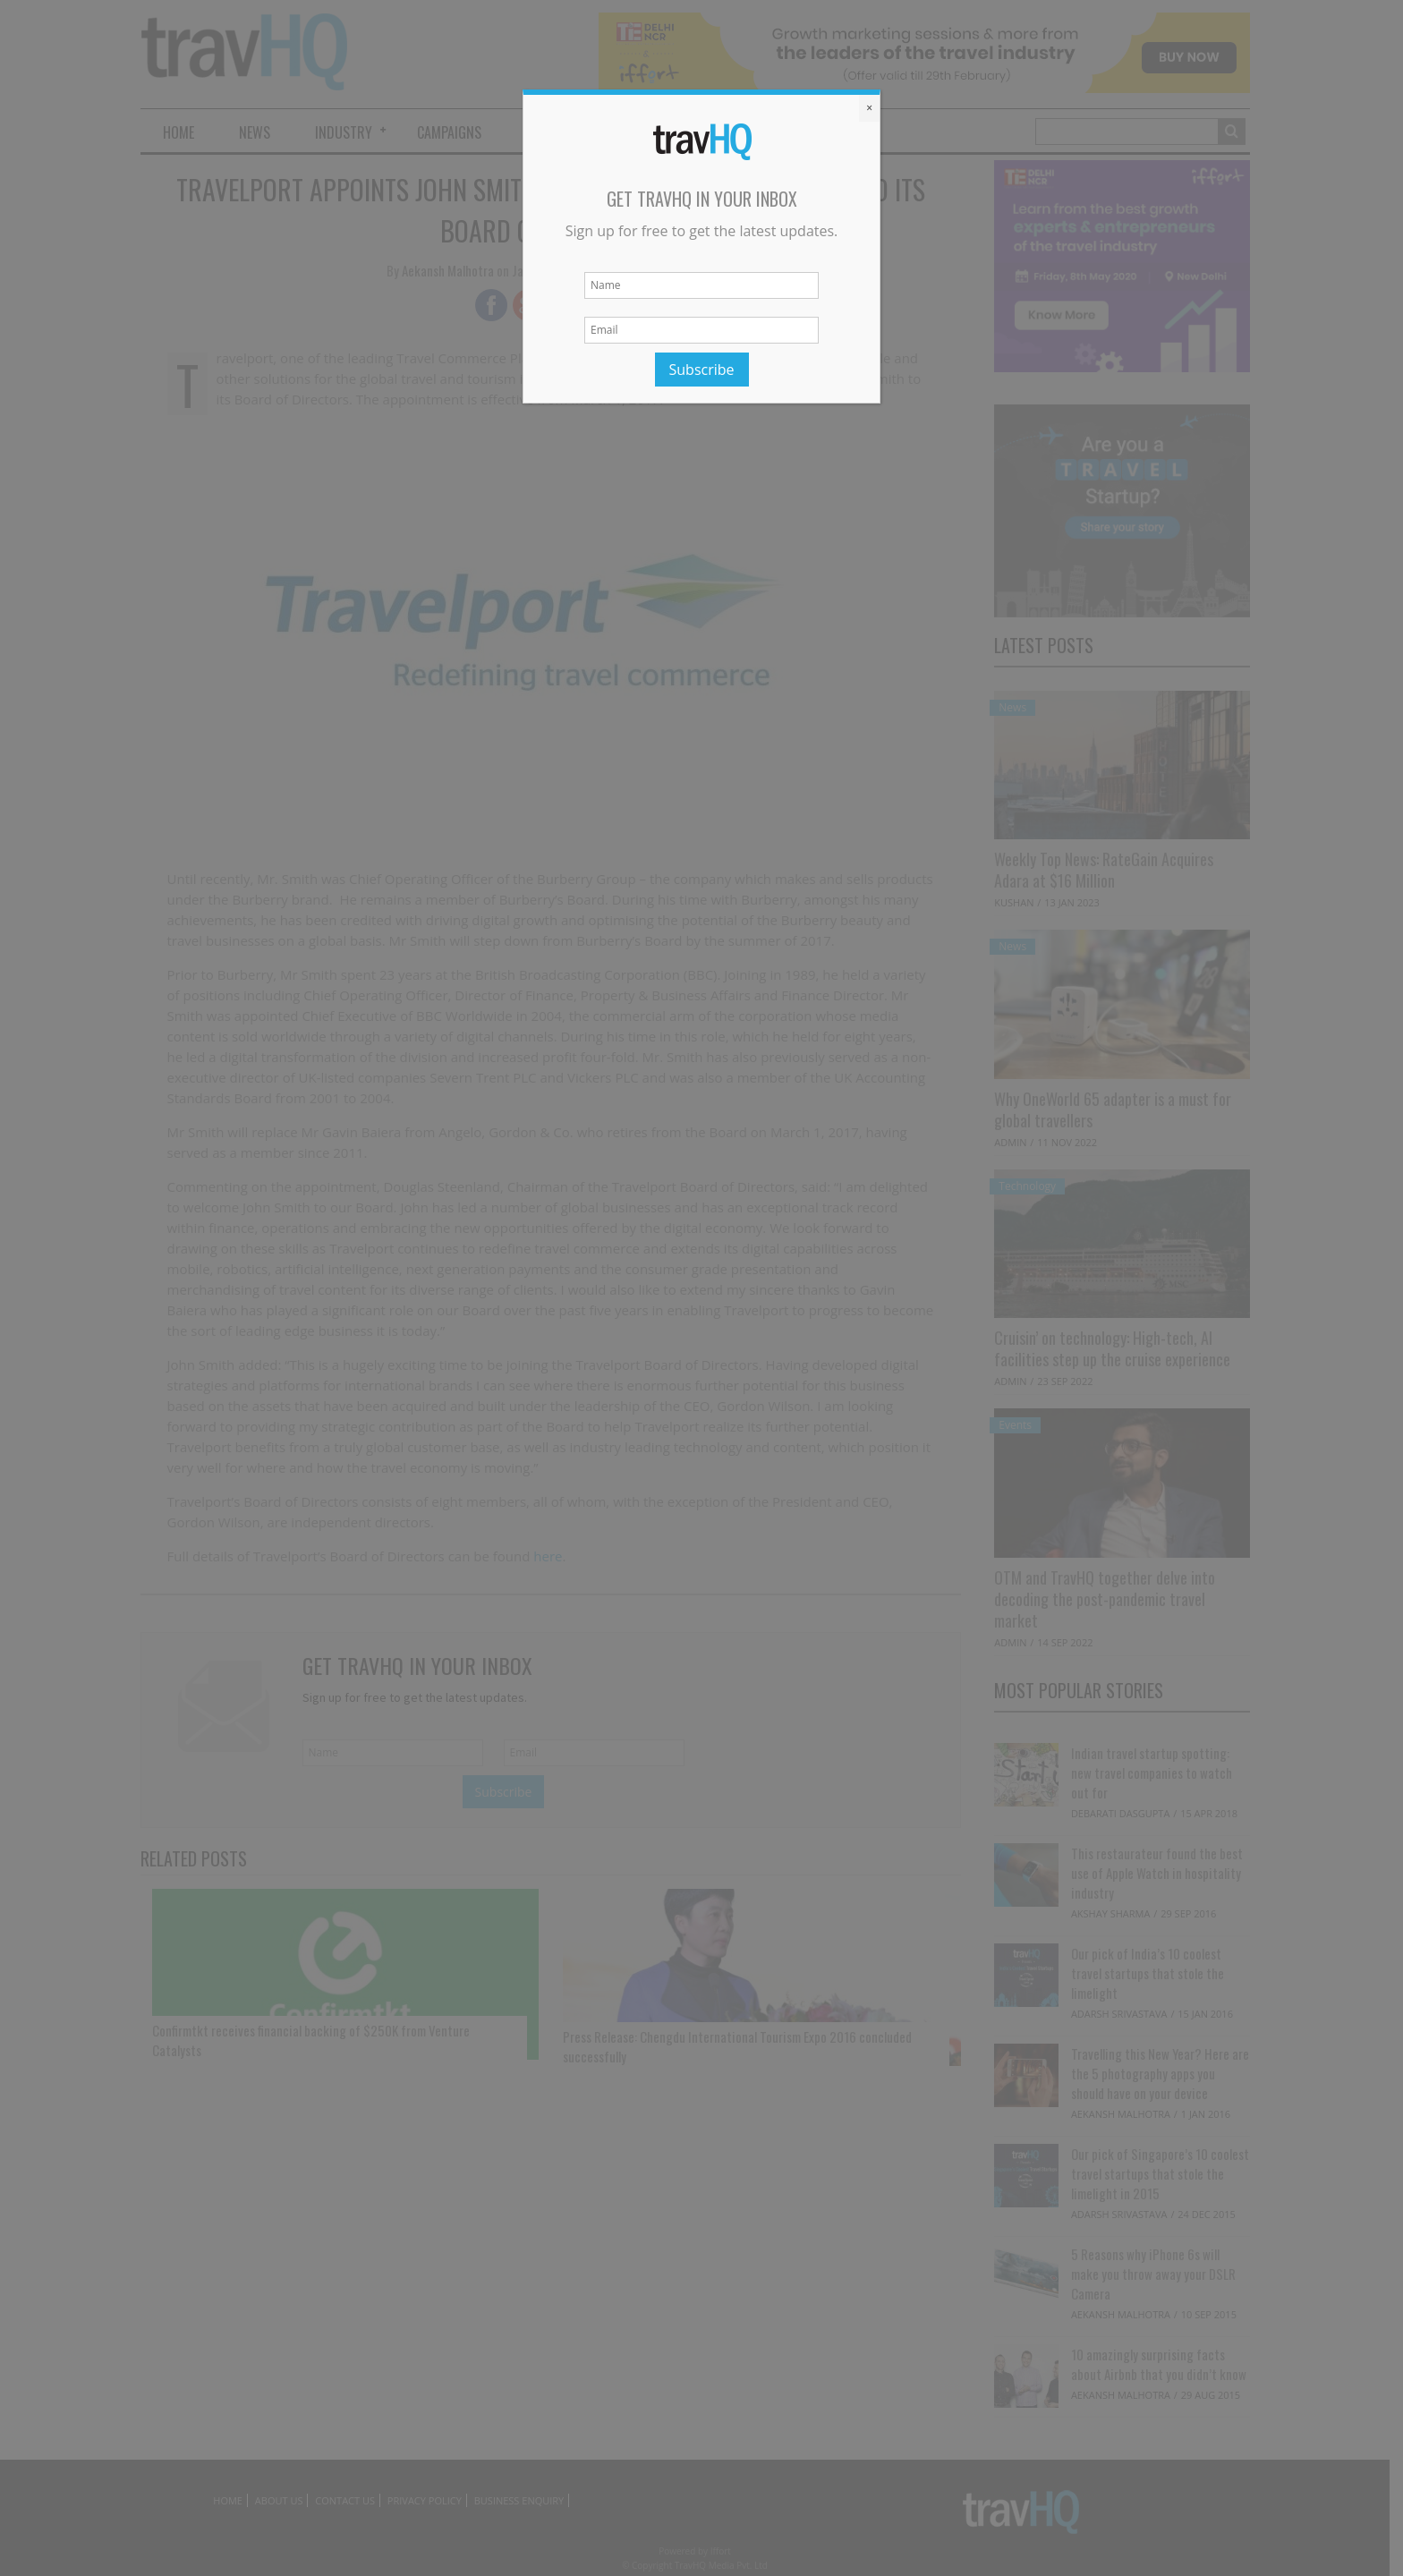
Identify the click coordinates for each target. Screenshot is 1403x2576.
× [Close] (869, 107)
